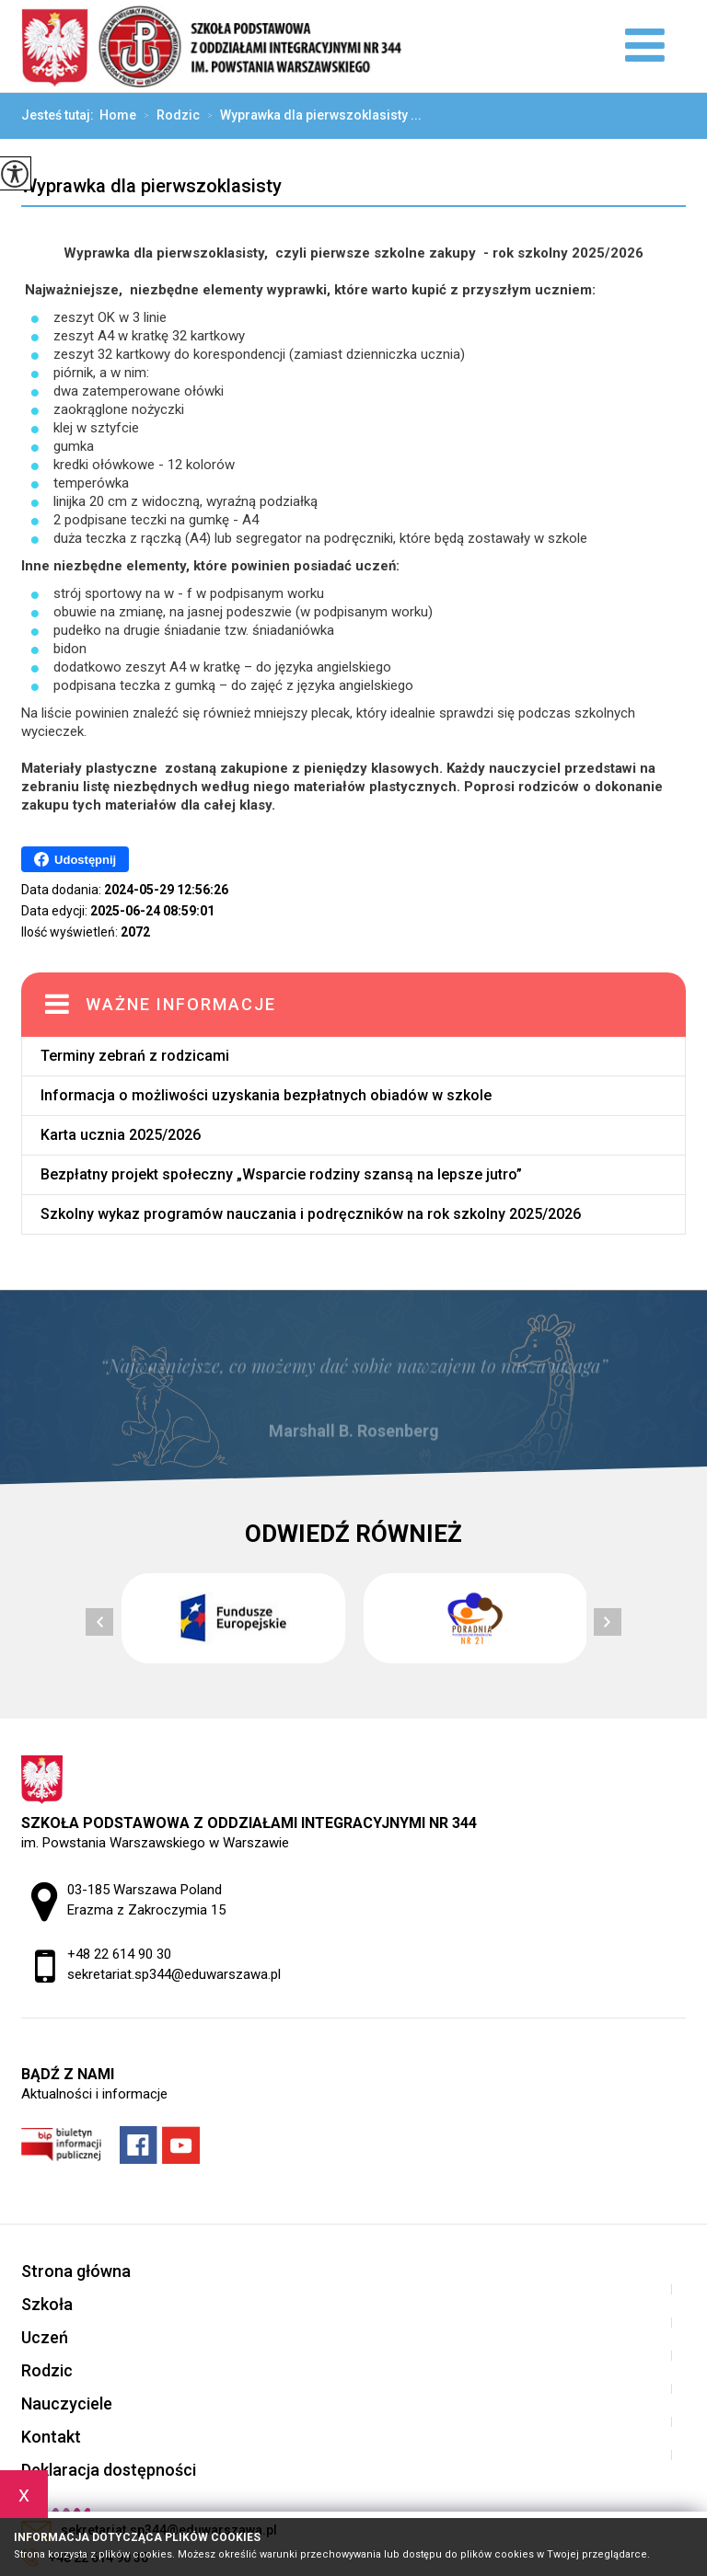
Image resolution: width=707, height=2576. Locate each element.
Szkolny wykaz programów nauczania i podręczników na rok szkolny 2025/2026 (311, 1214)
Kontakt (51, 2436)
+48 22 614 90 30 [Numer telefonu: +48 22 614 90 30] (119, 1954)
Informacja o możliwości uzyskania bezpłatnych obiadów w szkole (266, 1095)
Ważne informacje (181, 1004)
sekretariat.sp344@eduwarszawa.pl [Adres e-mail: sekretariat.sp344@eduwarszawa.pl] (174, 1974)
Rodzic (168, 116)
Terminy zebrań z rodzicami (135, 1055)
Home (117, 115)
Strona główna (76, 2271)
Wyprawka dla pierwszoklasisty (151, 186)
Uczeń (44, 2337)
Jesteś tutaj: (60, 115)
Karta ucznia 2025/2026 (121, 1135)
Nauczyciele (66, 2403)
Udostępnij (75, 859)
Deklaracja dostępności (108, 2469)
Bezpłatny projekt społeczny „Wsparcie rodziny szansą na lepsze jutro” (281, 1174)
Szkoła (47, 2304)
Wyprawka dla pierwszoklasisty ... (311, 116)
